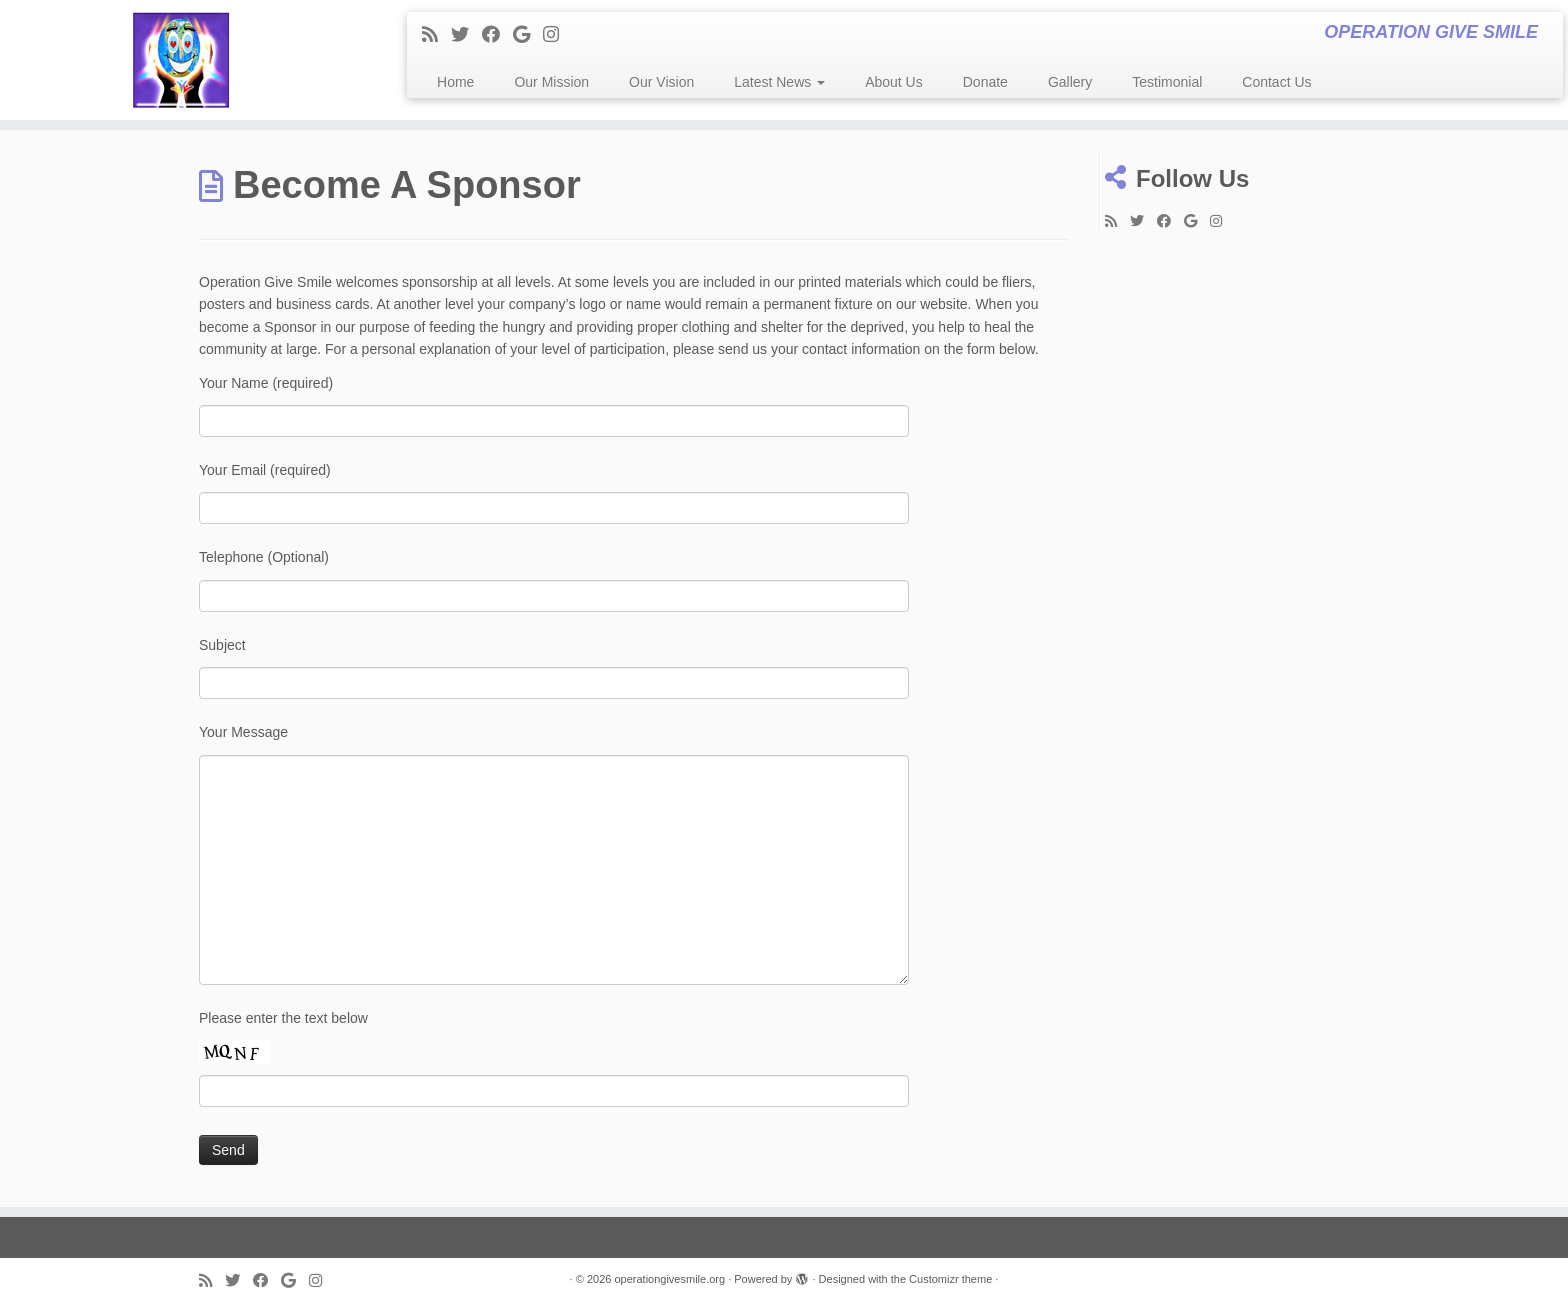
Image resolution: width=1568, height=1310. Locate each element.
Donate (985, 82)
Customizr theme (950, 1279)
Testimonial (1167, 82)
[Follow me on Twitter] (466, 35)
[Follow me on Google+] (528, 35)
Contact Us (1276, 82)
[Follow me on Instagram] (557, 35)
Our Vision (661, 82)
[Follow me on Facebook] (497, 35)
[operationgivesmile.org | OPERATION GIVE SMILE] (181, 60)
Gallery (1070, 82)
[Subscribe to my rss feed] (436, 35)
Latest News (779, 82)
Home (455, 82)
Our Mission (551, 82)
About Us (894, 82)
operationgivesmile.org (669, 1279)
